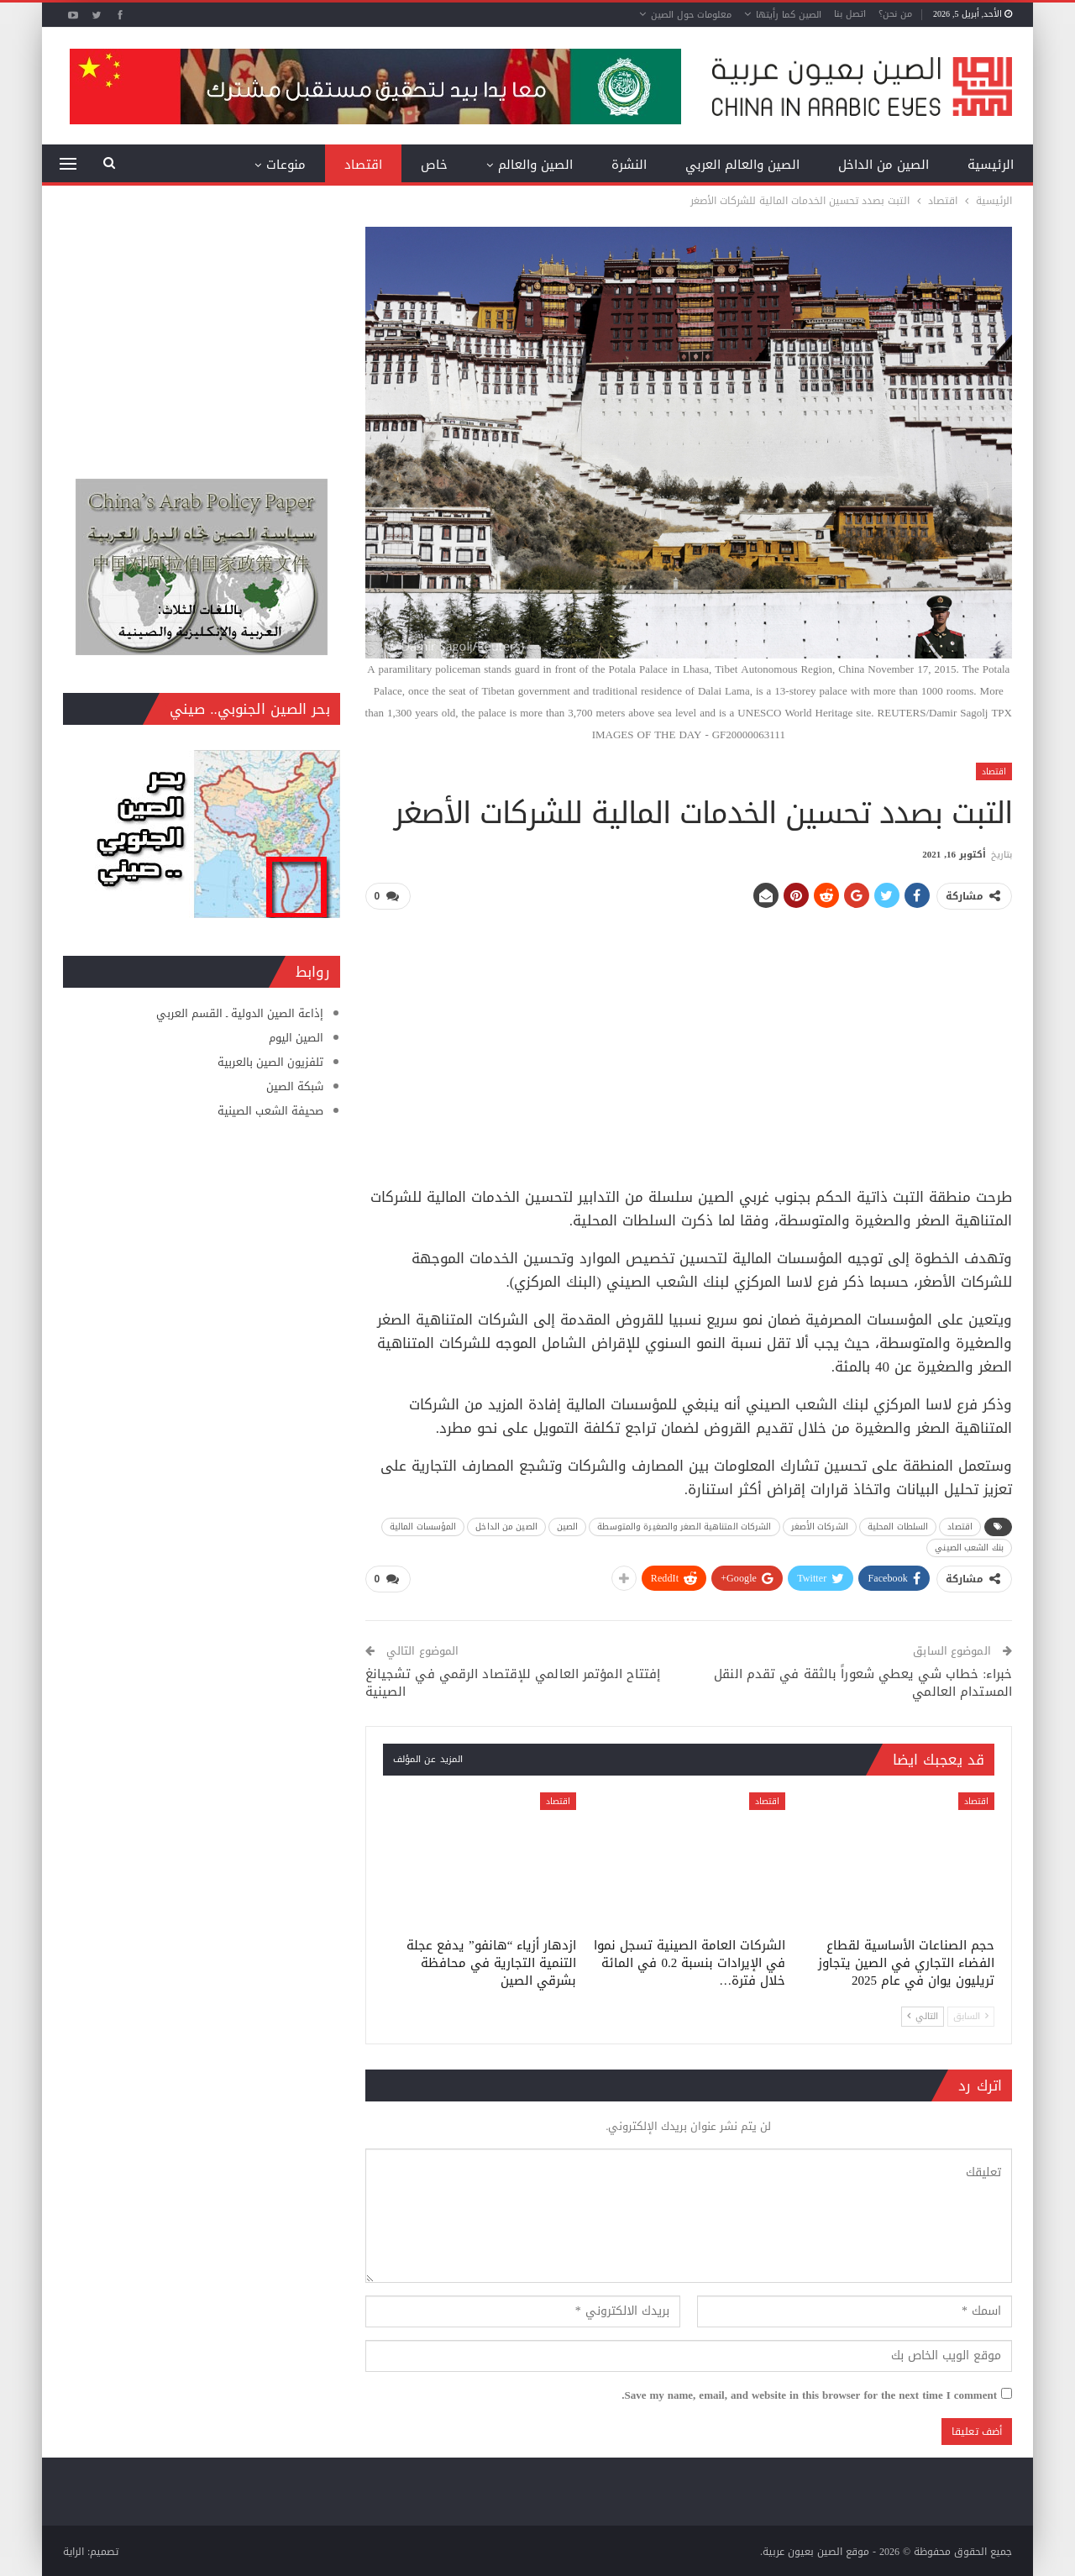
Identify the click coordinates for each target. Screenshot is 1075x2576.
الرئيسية (991, 164)
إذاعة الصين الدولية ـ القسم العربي (239, 1013)
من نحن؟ (895, 14)
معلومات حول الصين (691, 15)
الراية (73, 2550)
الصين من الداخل (883, 164)
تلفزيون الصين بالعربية (270, 1062)
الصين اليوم (296, 1037)
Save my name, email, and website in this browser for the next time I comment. (809, 2394)
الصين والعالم (535, 164)
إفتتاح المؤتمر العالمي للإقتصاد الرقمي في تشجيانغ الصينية (513, 1681)
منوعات (286, 164)
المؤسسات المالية (423, 1526)
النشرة (629, 164)
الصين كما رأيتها (788, 15)
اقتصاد (363, 164)
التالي (922, 2014)
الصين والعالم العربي (742, 164)
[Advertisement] (688, 1041)
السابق (970, 2014)
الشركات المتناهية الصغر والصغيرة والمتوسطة (684, 1526)
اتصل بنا (850, 14)
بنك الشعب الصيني (969, 1547)
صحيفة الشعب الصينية (270, 1110)
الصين (568, 1526)
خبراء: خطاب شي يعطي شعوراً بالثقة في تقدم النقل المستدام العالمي (863, 1681)
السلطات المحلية (898, 1526)
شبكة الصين (294, 1086)
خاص (434, 164)
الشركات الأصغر (819, 1526)
